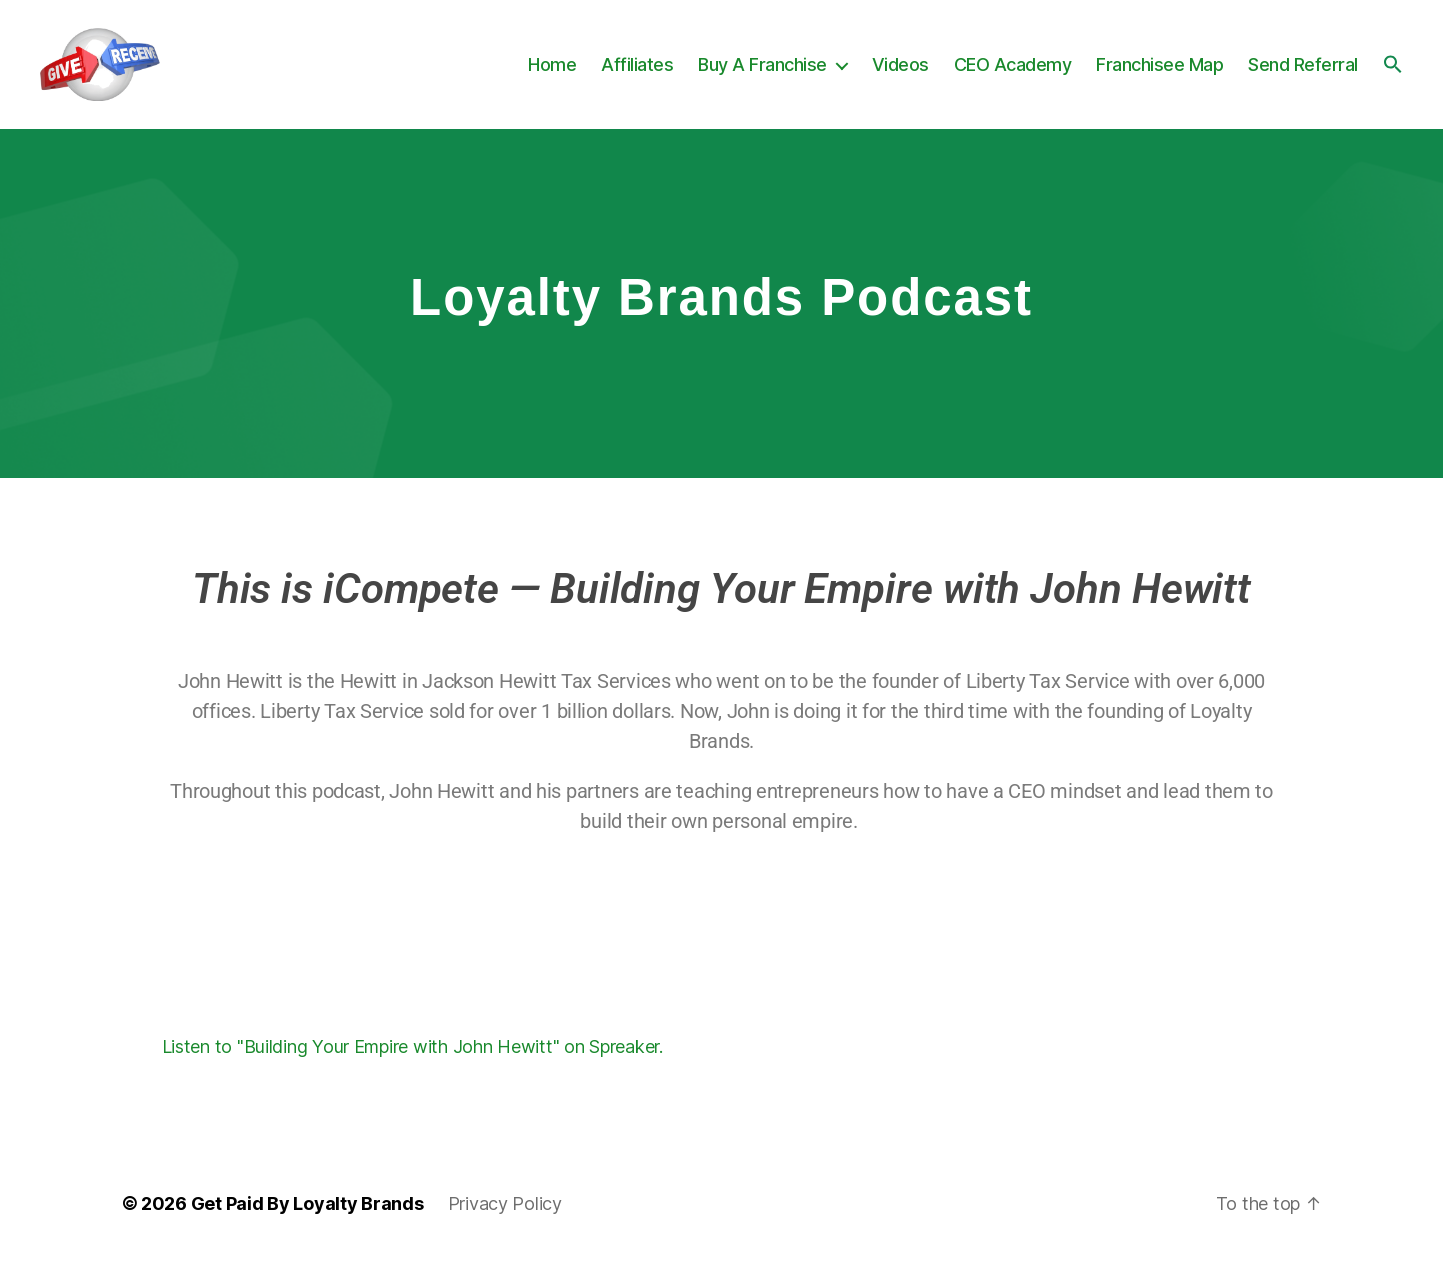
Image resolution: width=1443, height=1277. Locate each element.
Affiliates (637, 72)
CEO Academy (1013, 72)
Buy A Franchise (762, 72)
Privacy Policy (505, 1220)
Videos (900, 72)
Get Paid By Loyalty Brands (307, 1220)
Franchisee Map (1159, 72)
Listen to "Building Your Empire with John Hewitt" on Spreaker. (412, 1063)
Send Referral (1303, 72)
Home (552, 72)
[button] (1393, 72)
